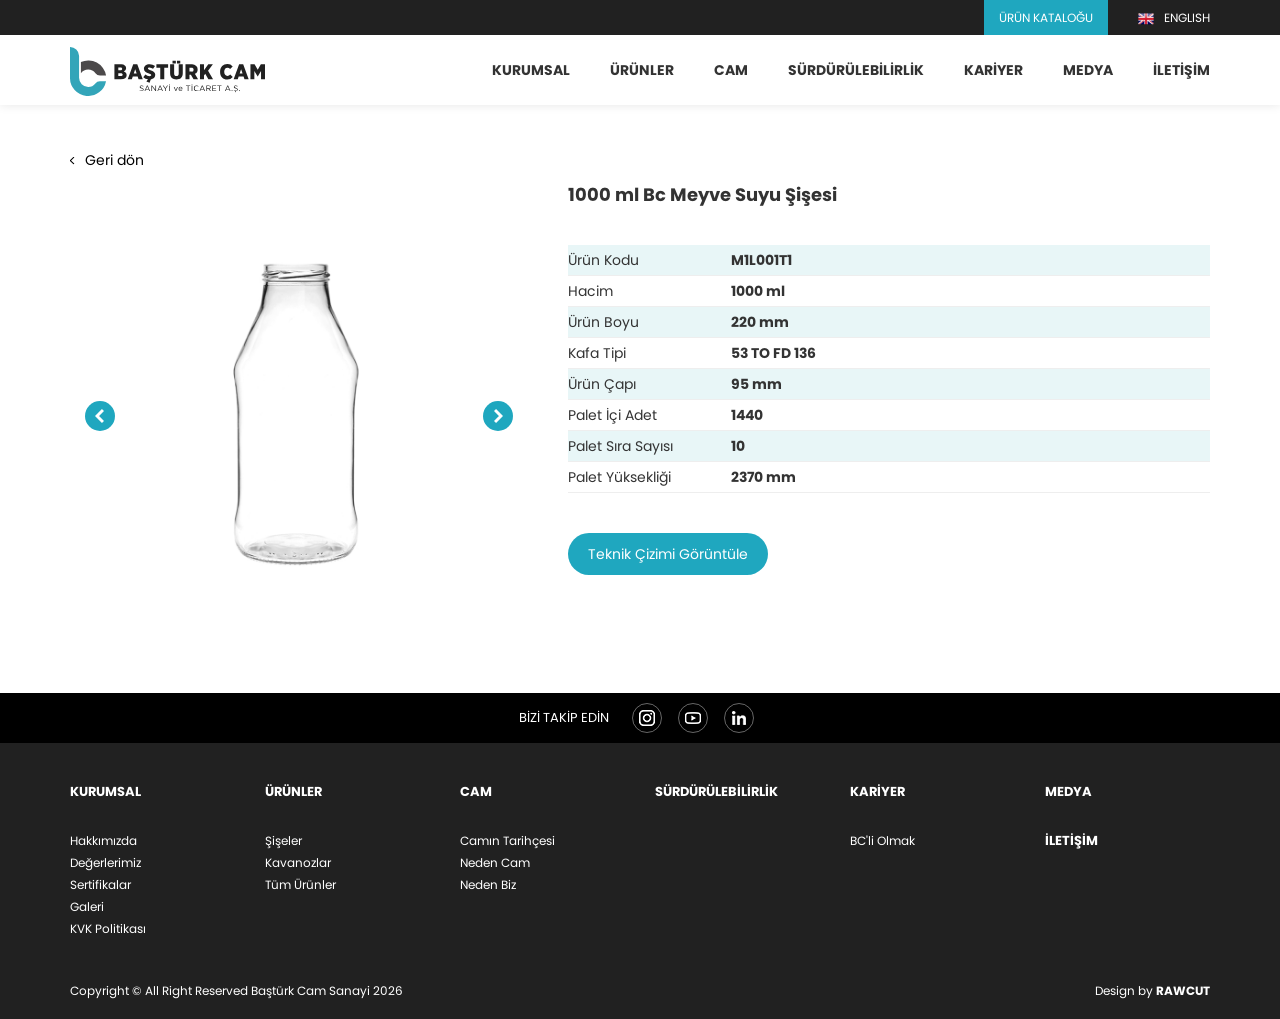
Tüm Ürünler (300, 884)
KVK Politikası (108, 928)
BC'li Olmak (882, 840)
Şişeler (283, 840)
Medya (1088, 70)
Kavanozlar (298, 862)
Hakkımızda (103, 840)
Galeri (87, 906)
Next (498, 417)
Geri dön (107, 160)
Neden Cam (495, 862)
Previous (100, 417)
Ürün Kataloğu (1046, 17)
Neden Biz (488, 884)
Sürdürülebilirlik (856, 70)
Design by (1152, 990)
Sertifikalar (100, 884)
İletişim (1181, 70)
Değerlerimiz (105, 862)
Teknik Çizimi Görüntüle (668, 554)
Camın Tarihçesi (507, 840)
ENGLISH (1174, 18)
